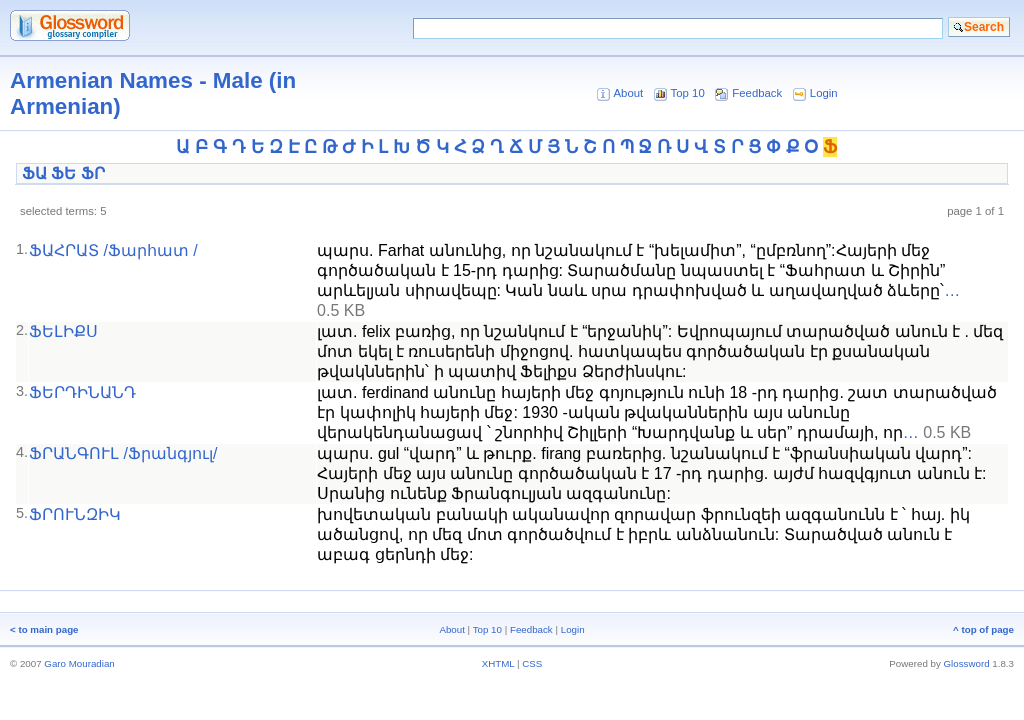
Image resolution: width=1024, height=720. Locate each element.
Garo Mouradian (79, 663)
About (628, 93)
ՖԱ (34, 173)
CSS (532, 663)
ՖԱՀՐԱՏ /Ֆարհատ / (113, 250)
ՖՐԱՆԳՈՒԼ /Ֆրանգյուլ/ (123, 453)
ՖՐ (93, 173)
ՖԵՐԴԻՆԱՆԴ (82, 392)
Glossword (967, 663)
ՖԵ (63, 173)
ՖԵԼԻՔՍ (63, 331)
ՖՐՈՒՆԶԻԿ (75, 514)
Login (824, 93)
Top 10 (688, 93)
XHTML (498, 663)
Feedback (757, 93)
